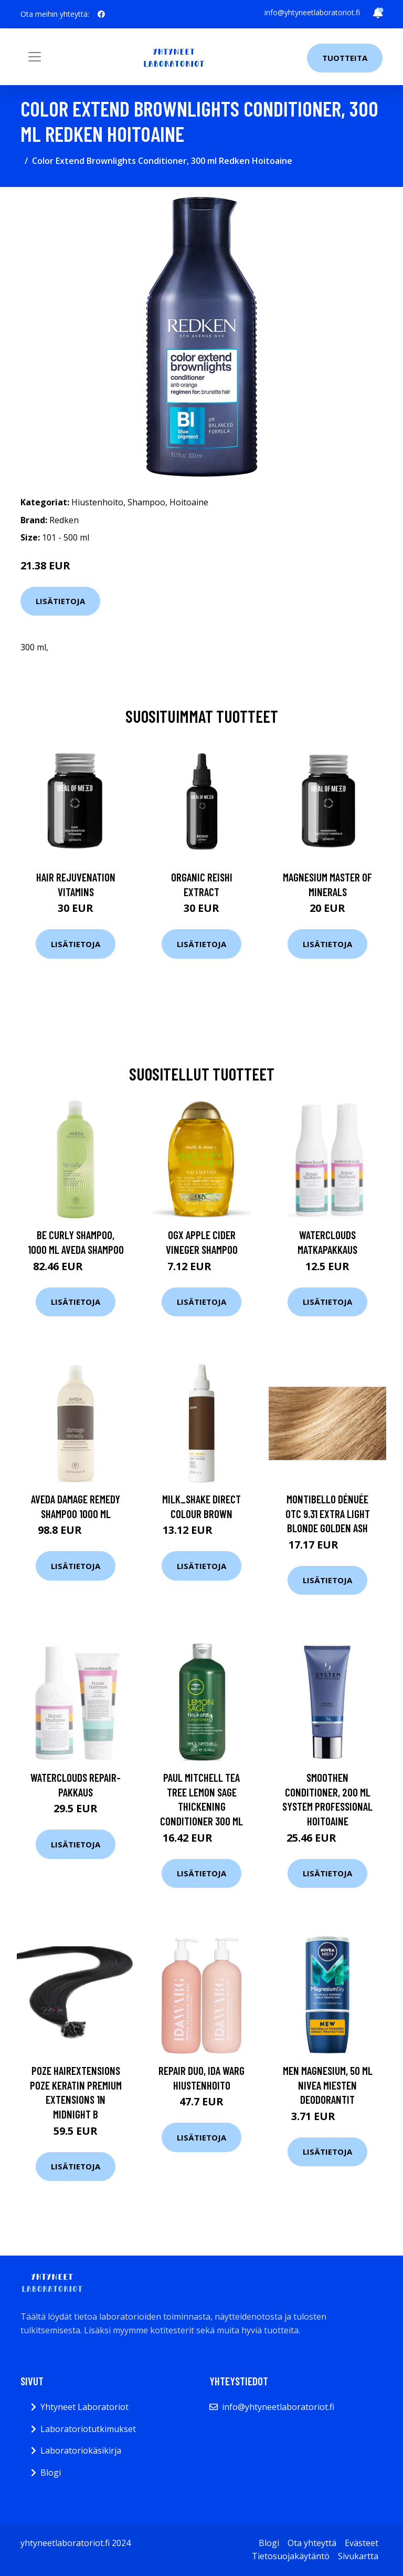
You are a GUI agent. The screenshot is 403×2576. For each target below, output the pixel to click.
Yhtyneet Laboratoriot (84, 2407)
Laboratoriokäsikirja (80, 2450)
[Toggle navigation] (34, 57)
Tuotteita (344, 58)
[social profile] (101, 14)
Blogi (50, 2472)
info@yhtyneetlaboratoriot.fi (312, 12)
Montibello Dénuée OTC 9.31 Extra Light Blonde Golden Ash (327, 1513)
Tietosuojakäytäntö (291, 2556)
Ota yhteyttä (312, 2543)
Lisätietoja (60, 601)
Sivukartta (358, 2556)
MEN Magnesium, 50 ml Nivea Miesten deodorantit (328, 2085)
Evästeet (361, 2543)
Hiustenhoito (97, 502)
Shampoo (146, 502)
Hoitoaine (188, 502)
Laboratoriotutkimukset (88, 2429)
